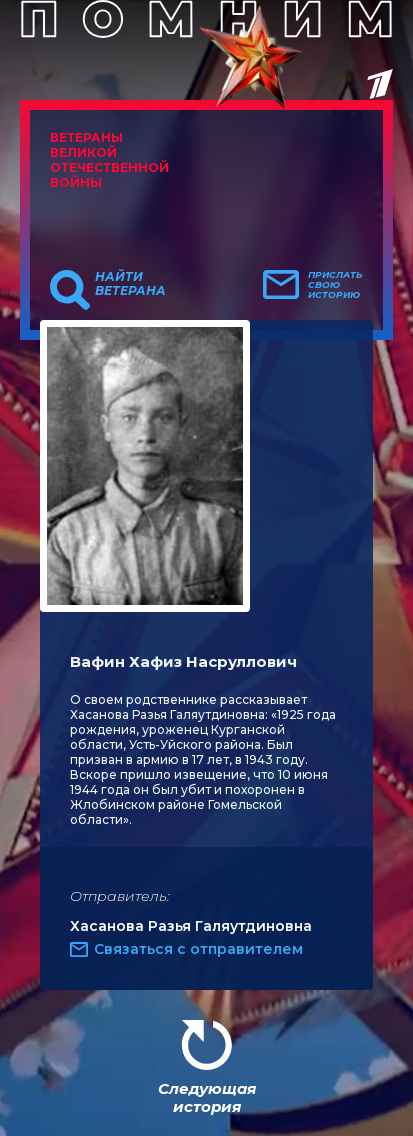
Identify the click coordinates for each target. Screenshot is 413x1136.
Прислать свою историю (335, 285)
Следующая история (207, 1097)
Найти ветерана (130, 284)
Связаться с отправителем (198, 949)
